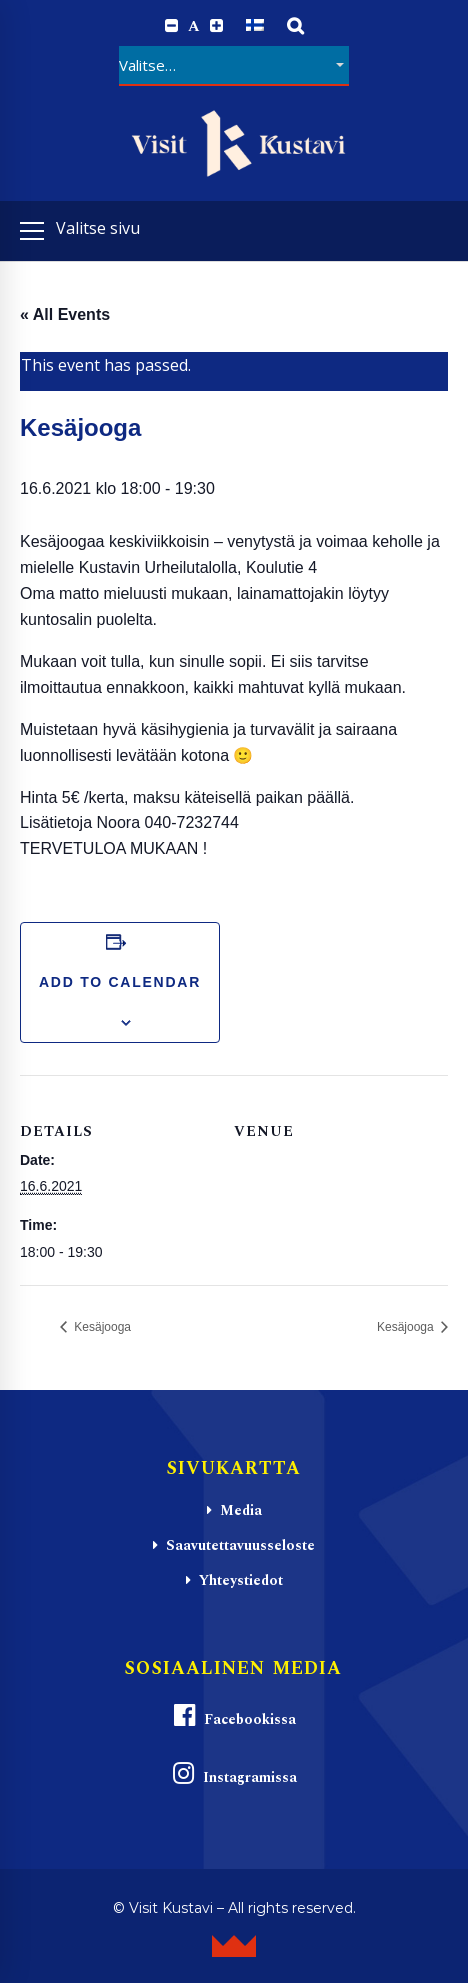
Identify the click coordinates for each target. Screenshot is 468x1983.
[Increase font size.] (216, 26)
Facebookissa (234, 1716)
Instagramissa (234, 1774)
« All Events (65, 314)
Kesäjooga (101, 1327)
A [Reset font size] (194, 26)
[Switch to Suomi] (255, 25)
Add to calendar (120, 982)
